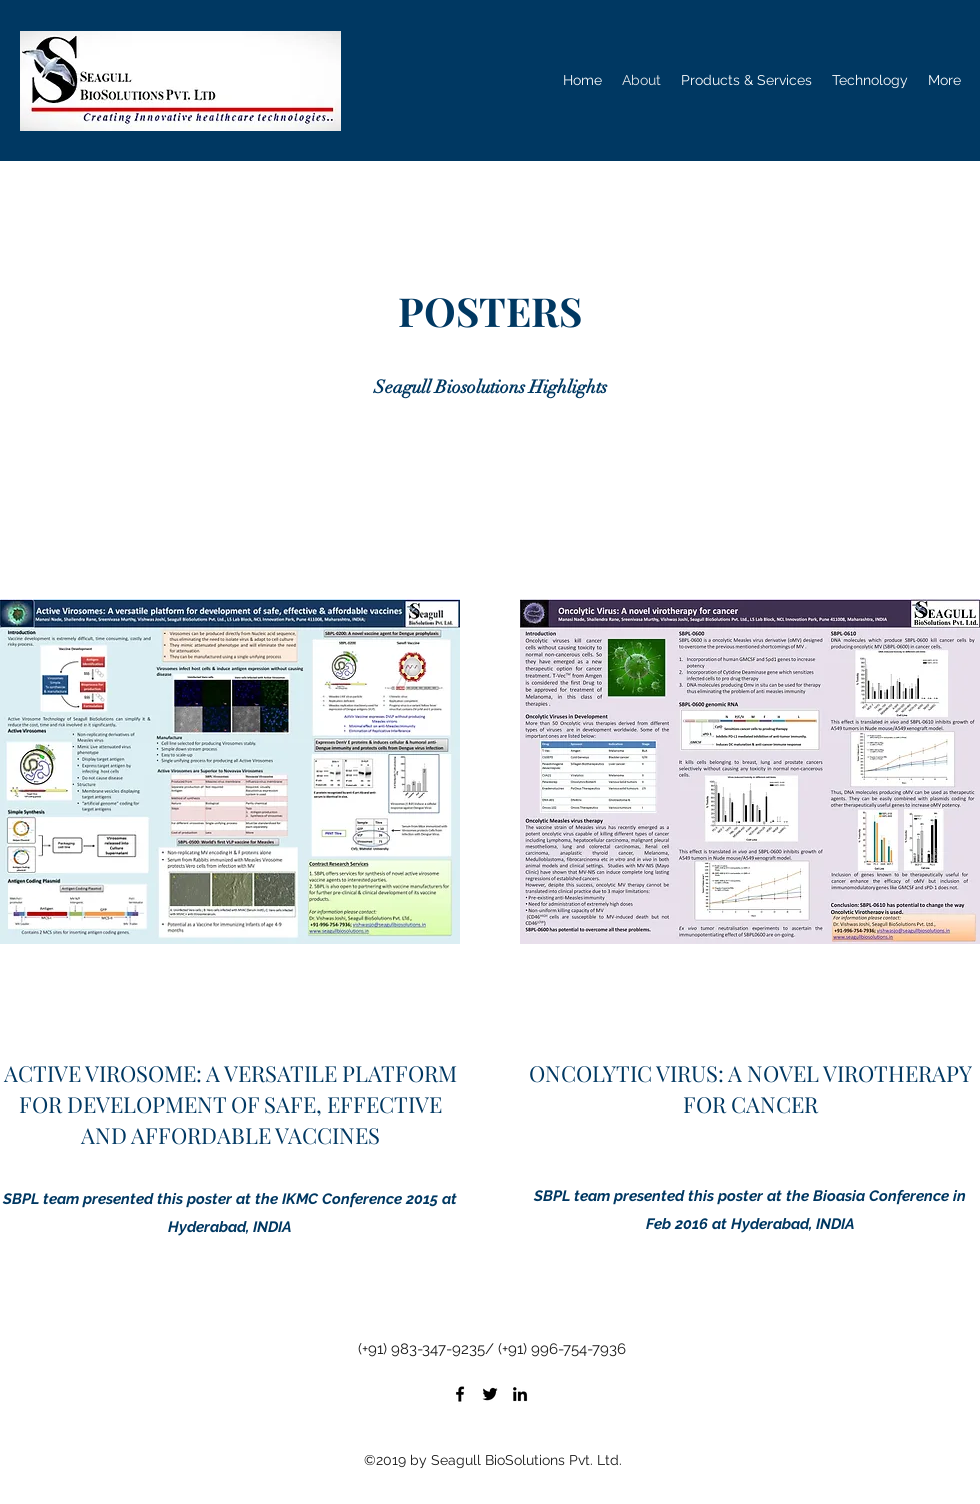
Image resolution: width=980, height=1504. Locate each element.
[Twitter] (490, 1394)
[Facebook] (460, 1394)
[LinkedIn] (520, 1394)
